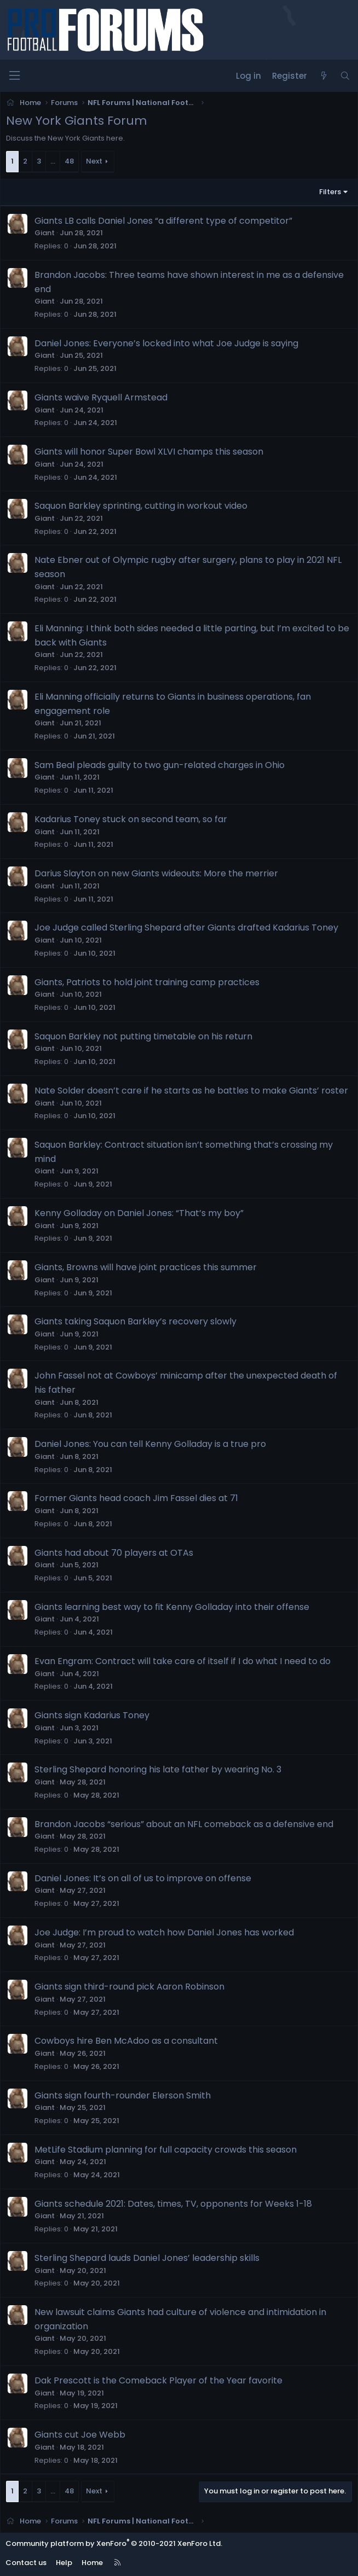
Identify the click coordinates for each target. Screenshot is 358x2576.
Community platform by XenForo (113, 2543)
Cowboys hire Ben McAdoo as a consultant (126, 2040)
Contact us (26, 2562)
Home (92, 2562)
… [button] (52, 161)
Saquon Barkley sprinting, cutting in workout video (140, 505)
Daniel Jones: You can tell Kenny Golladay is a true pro (150, 1444)
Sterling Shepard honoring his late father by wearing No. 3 (157, 1769)
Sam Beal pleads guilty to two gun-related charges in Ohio (159, 765)
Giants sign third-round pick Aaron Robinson (129, 1986)
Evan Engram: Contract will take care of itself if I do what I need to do (182, 1661)
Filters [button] (330, 192)
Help (64, 2562)
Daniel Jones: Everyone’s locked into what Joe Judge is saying (166, 343)
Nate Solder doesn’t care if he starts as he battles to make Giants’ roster (191, 1090)
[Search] (345, 76)
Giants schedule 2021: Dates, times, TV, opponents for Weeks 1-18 (173, 2203)
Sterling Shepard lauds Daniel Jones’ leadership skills (146, 2258)
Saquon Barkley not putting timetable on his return (143, 1036)
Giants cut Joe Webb (79, 2434)
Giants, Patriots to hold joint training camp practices (146, 982)
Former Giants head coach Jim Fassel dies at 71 (136, 1498)
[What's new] (323, 76)
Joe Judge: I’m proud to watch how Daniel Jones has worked (164, 1932)
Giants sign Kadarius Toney (91, 1715)
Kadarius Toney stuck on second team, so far (130, 819)
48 (69, 161)
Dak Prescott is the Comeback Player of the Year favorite (158, 2380)
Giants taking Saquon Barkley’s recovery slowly (135, 1321)
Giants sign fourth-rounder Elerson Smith (122, 2095)
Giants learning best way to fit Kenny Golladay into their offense (171, 1607)
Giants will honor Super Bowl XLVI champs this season (148, 451)
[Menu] (14, 76)
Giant (44, 233)
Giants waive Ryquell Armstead (101, 397)
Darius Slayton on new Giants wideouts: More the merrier (156, 873)
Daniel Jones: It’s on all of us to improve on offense (142, 1878)
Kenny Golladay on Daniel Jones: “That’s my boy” (139, 1213)
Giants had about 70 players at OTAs (113, 1552)
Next (94, 161)
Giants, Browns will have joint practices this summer (145, 1267)
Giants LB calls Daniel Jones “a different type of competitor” (163, 220)
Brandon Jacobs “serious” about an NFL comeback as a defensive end (183, 1824)
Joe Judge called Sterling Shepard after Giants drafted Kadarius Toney (186, 927)
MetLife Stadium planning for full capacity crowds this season (165, 2149)
